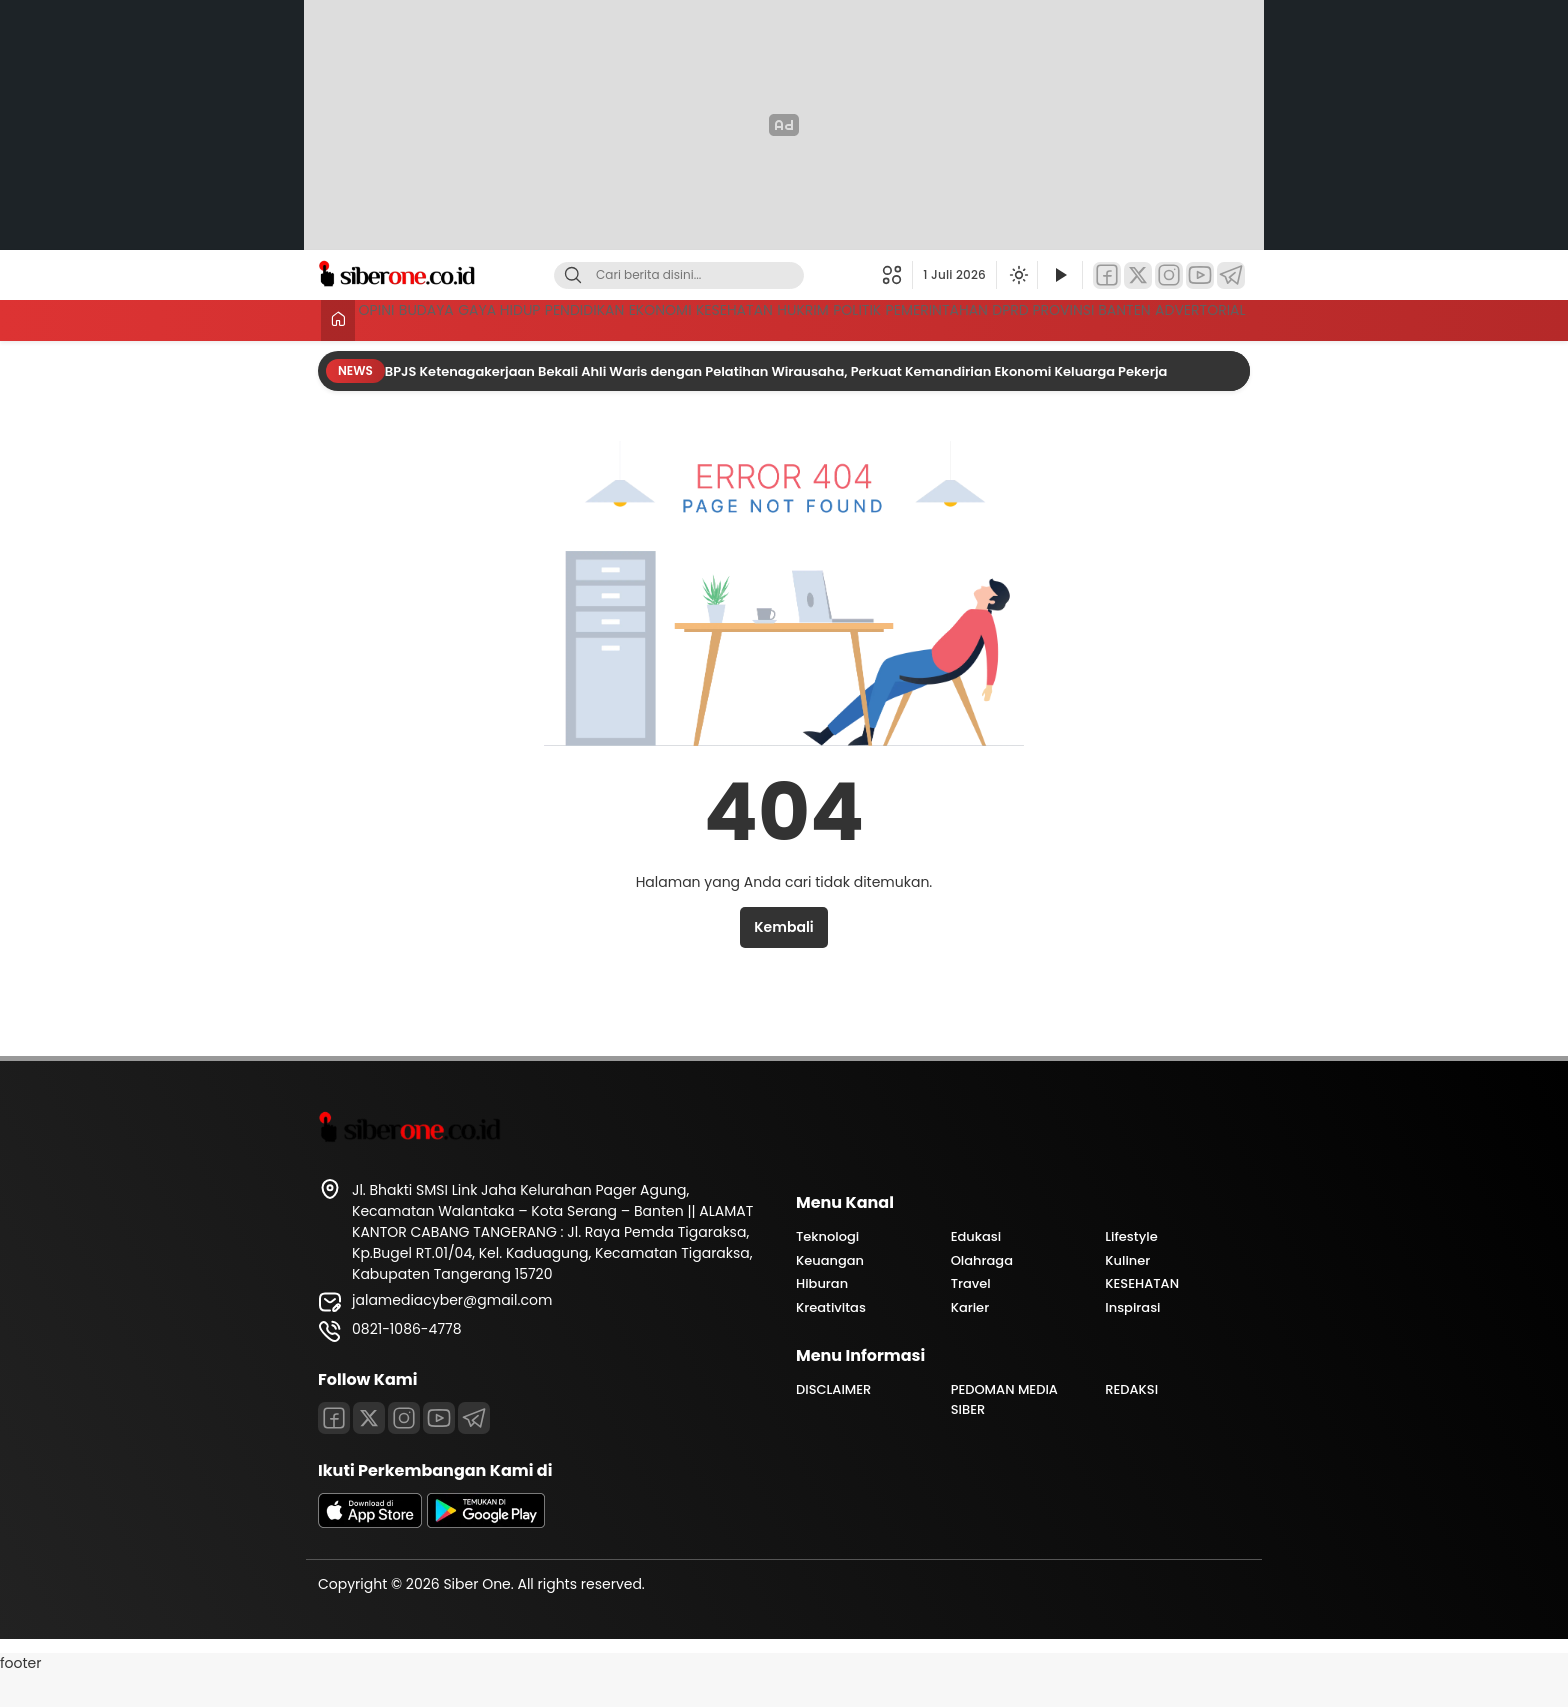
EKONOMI (790, 318)
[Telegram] (1231, 275)
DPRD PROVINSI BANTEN (449, 355)
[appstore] (370, 1556)
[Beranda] (335, 320)
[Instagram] (1169, 275)
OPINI (386, 318)
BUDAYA (465, 318)
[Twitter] (1138, 275)
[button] (897, 275)
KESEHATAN (895, 318)
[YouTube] (1200, 275)
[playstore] (486, 1556)
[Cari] (573, 275)
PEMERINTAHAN (1191, 318)
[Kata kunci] (712, 275)
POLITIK (1080, 318)
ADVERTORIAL (1197, 355)
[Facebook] (1107, 275)
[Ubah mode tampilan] (1017, 275)
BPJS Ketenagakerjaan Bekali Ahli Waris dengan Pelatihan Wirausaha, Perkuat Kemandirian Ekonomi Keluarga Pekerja (778, 404)
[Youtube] (439, 1451)
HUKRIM (995, 318)
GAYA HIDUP (568, 318)
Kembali (783, 960)
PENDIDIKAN (685, 318)
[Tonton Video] (1060, 275)
